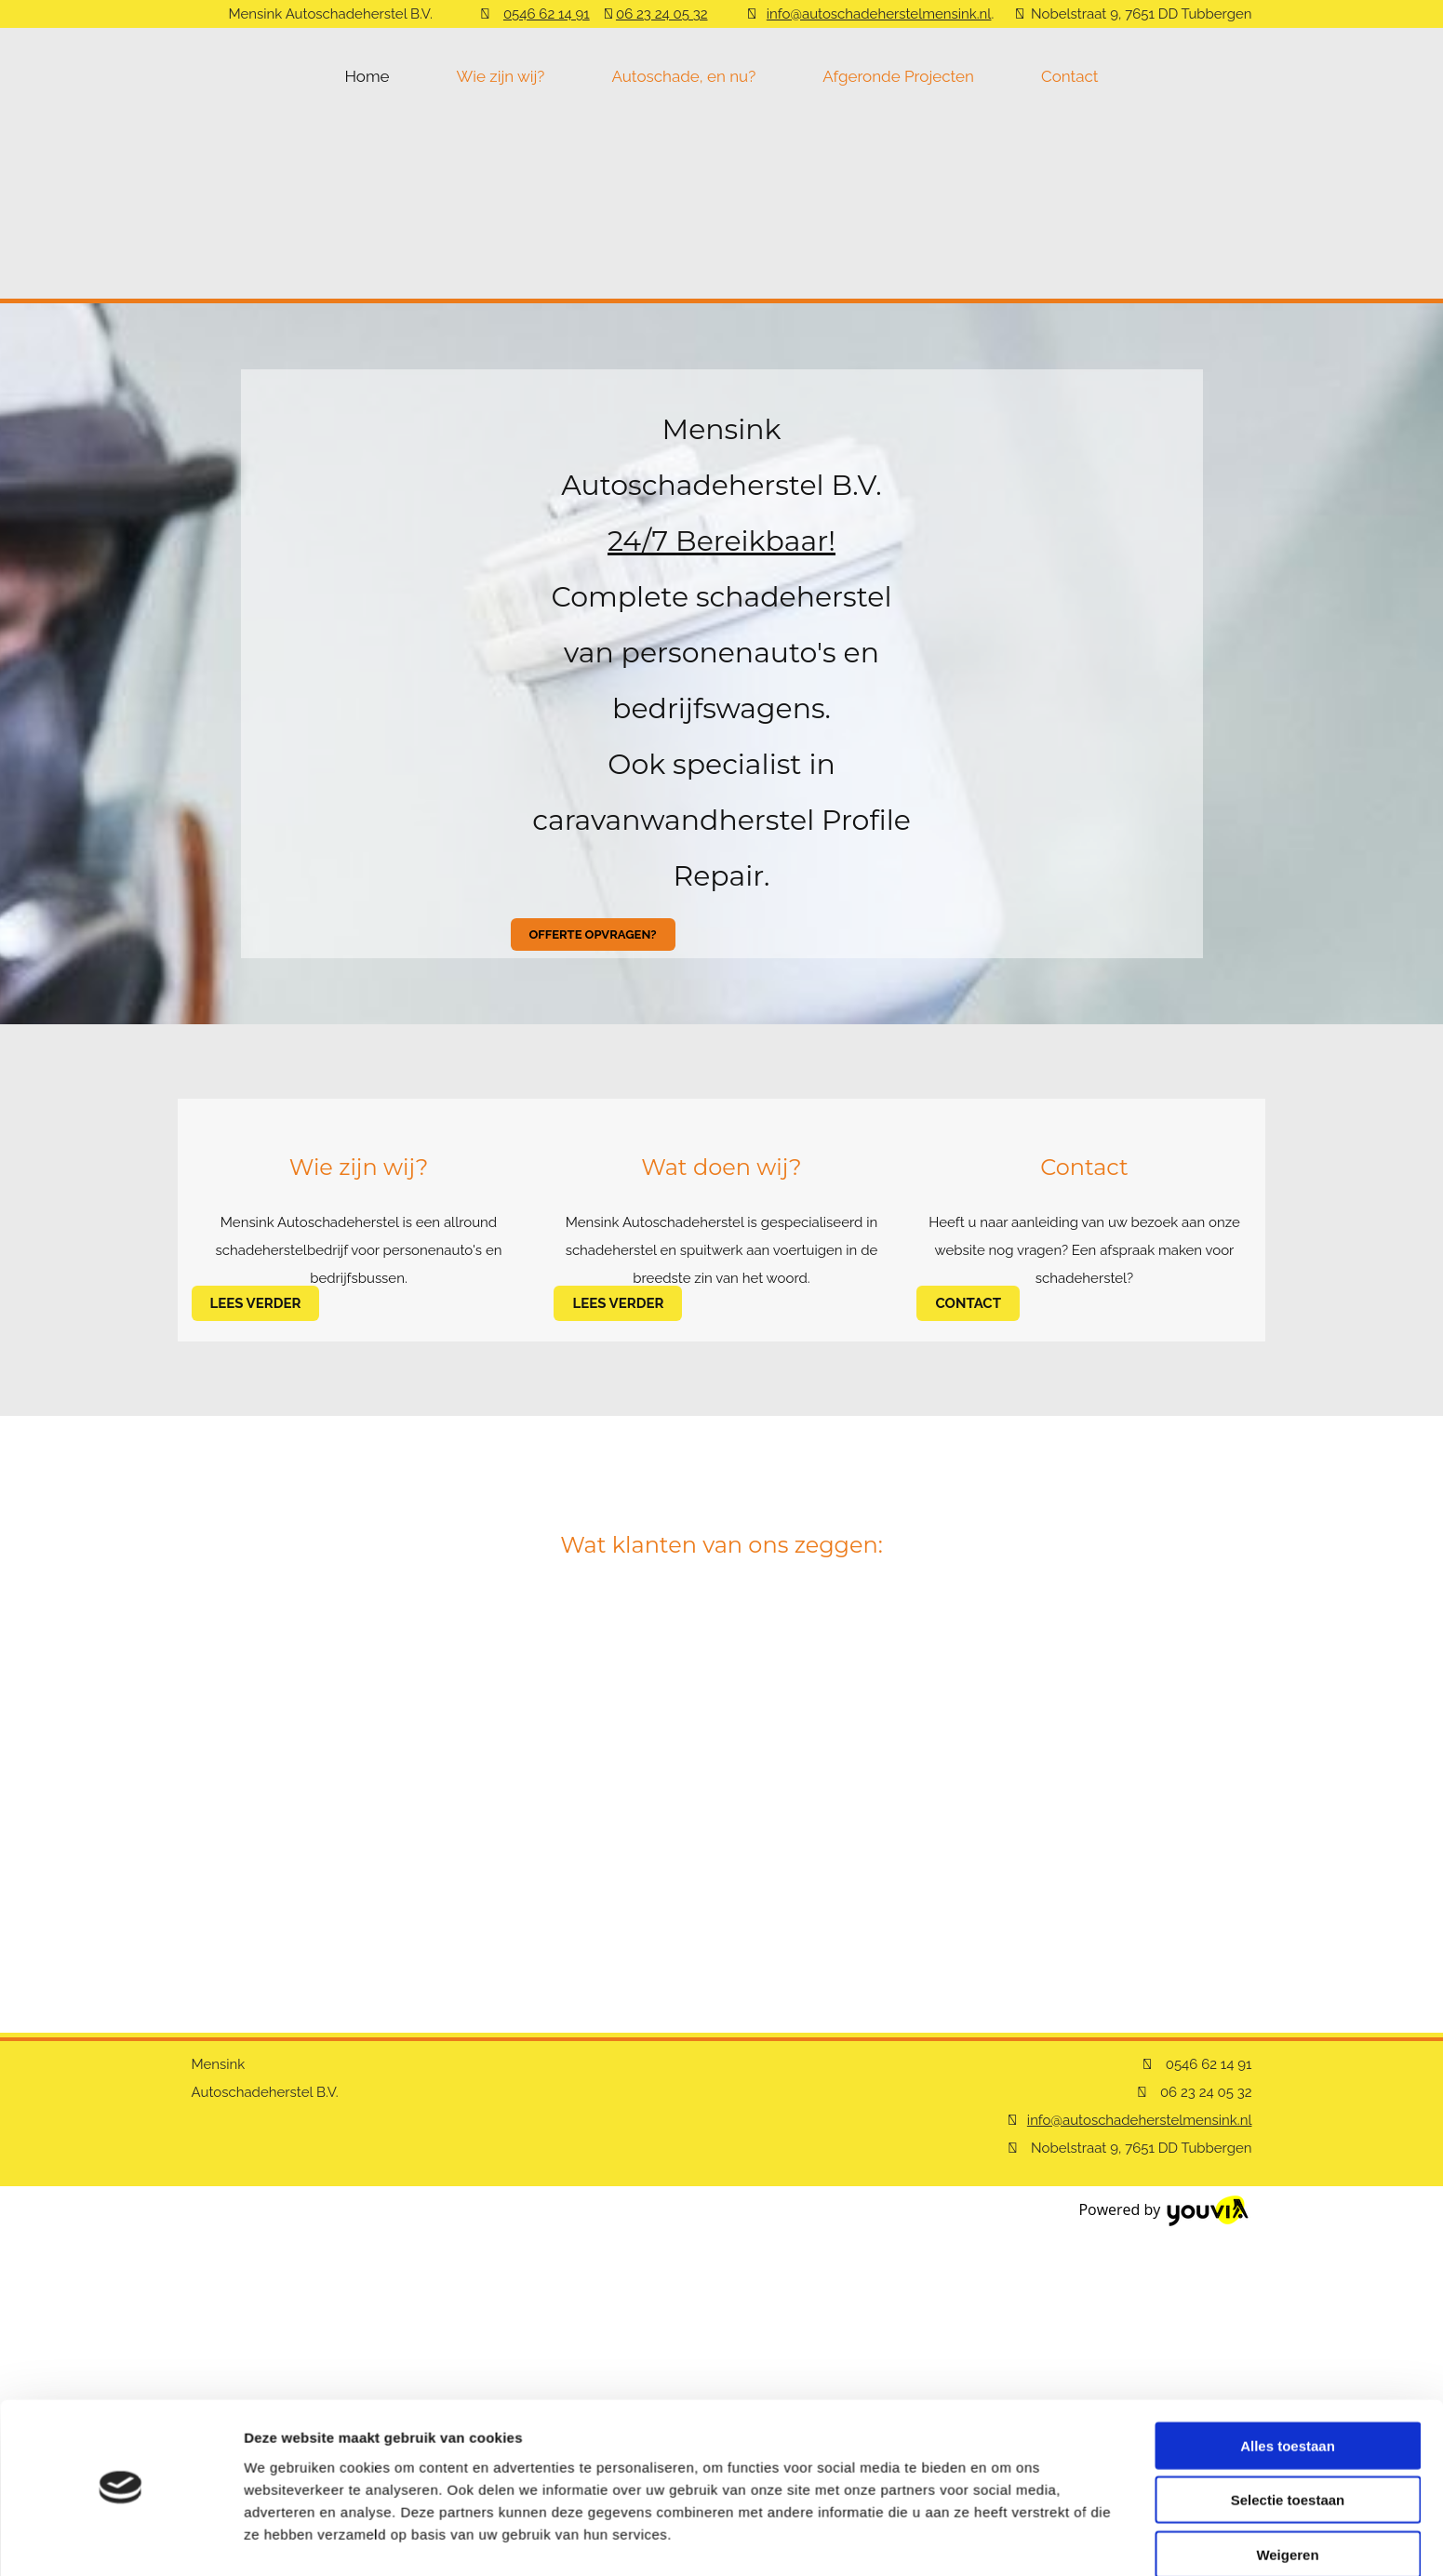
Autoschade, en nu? (683, 76)
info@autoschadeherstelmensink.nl (879, 14)
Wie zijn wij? (501, 76)
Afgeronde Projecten (898, 76)
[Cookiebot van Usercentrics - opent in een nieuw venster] (120, 2377)
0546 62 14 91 (546, 14)
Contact (1070, 76)
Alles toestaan (1287, 2228)
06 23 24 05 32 (662, 14)
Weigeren (1287, 2336)
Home (366, 76)
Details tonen (1005, 2376)
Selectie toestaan (1288, 2282)
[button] (593, 934)
